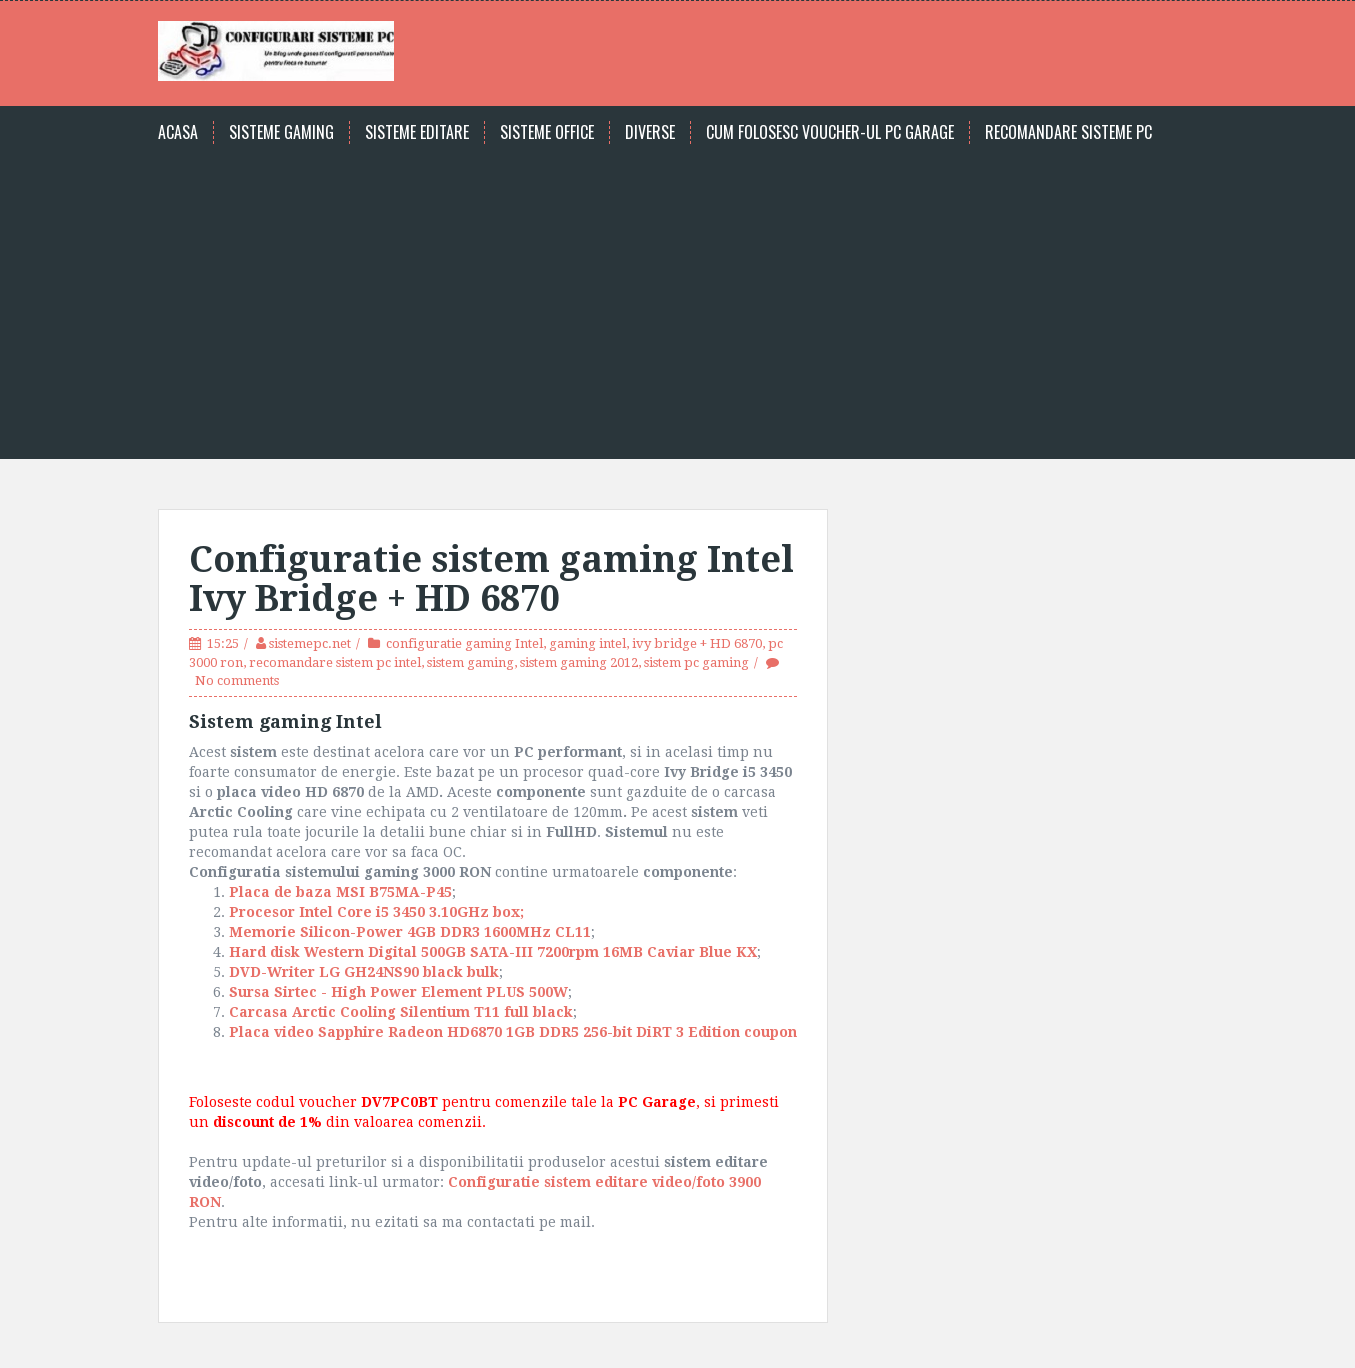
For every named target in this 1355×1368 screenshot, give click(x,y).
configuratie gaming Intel (464, 643)
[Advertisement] (678, 294)
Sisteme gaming (281, 132)
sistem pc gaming (696, 662)
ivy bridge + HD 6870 (697, 643)
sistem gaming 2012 (579, 662)
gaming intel (587, 643)
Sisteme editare (417, 132)
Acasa (178, 132)
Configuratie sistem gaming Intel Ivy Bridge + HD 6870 (491, 579)
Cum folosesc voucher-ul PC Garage (830, 132)
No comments (237, 680)
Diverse (650, 132)
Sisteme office (547, 132)
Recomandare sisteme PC (1068, 132)
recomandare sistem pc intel (335, 662)
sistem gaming (470, 662)
